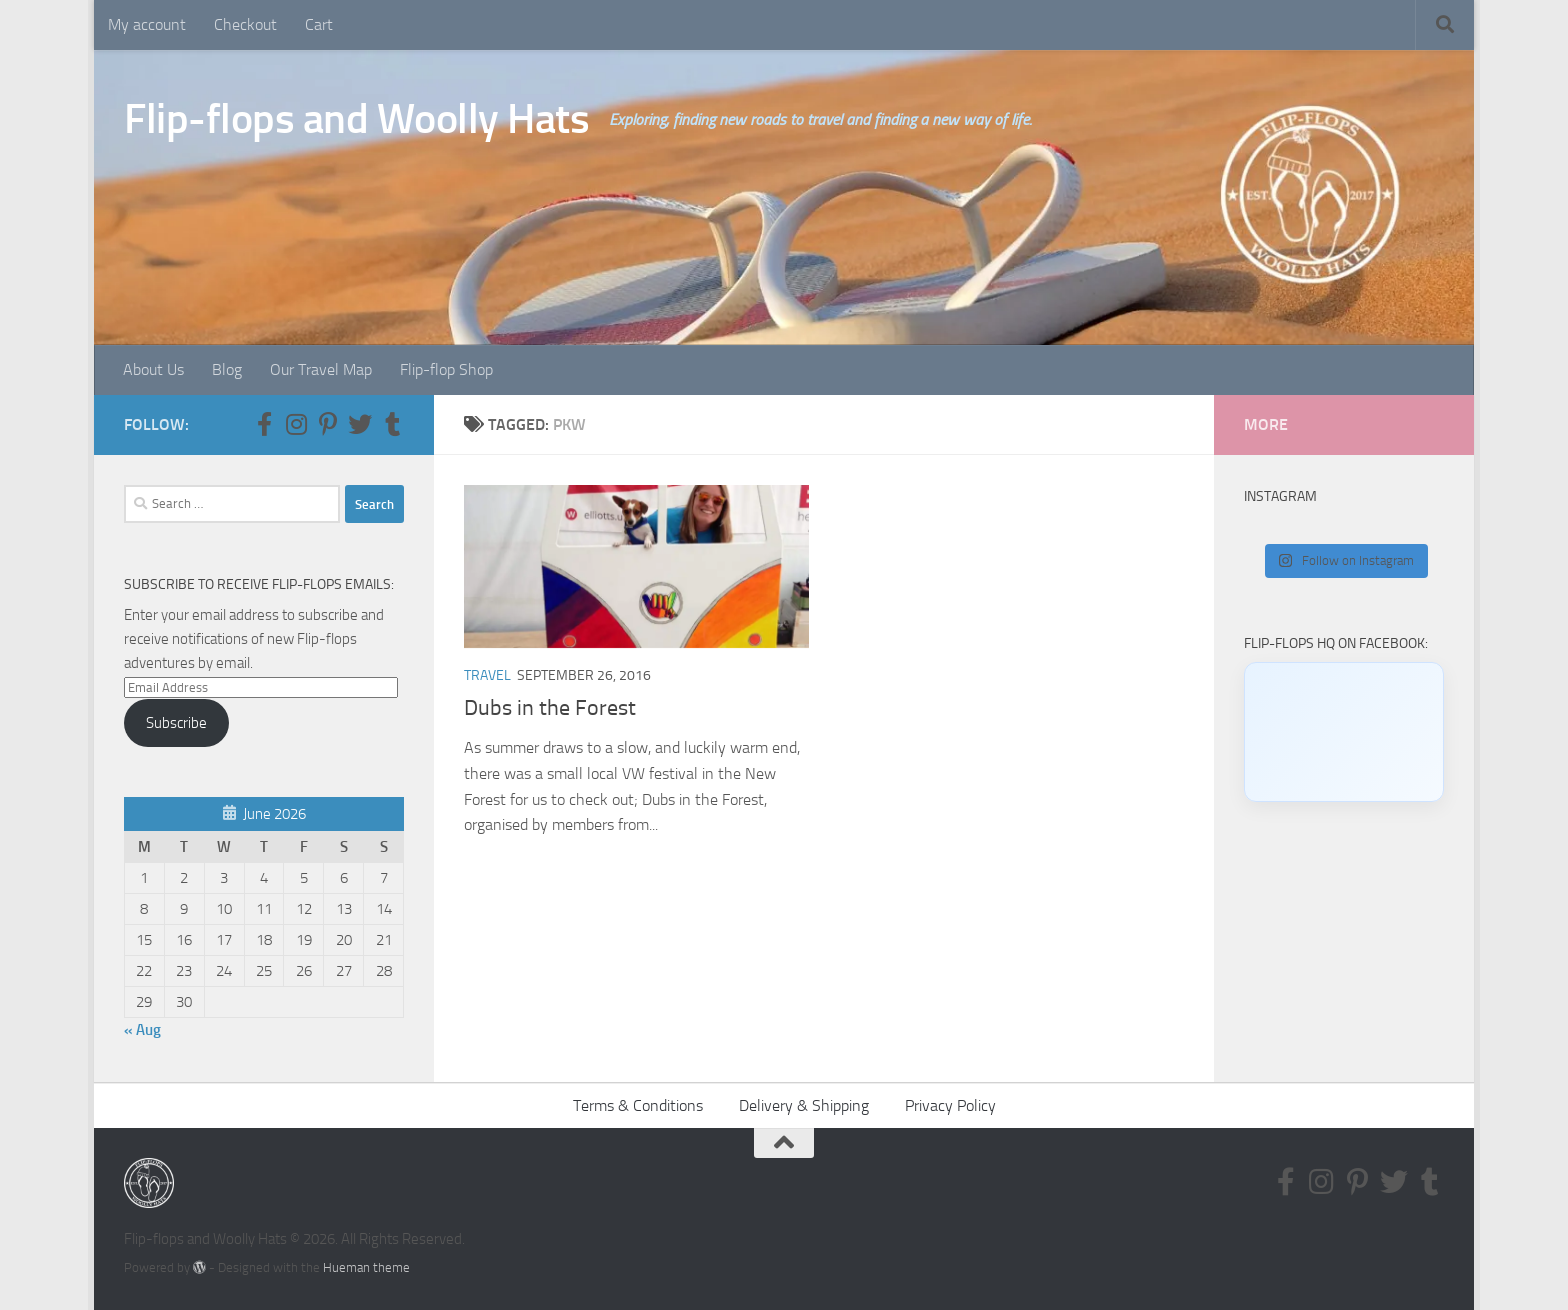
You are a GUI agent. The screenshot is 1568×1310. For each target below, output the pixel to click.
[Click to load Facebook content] (1344, 732)
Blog (227, 369)
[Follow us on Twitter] (360, 424)
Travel (487, 675)
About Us (153, 369)
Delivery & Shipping (804, 1105)
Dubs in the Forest (550, 708)
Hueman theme (366, 1267)
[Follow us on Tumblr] (392, 424)
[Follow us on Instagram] (296, 424)
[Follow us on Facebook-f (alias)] (264, 424)
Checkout (245, 24)
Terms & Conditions (638, 1105)
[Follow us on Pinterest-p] (328, 424)
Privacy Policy (950, 1105)
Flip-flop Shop (446, 369)
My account (147, 24)
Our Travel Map (321, 369)
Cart (319, 24)
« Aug (142, 1030)
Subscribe (176, 723)
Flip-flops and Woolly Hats (356, 119)
